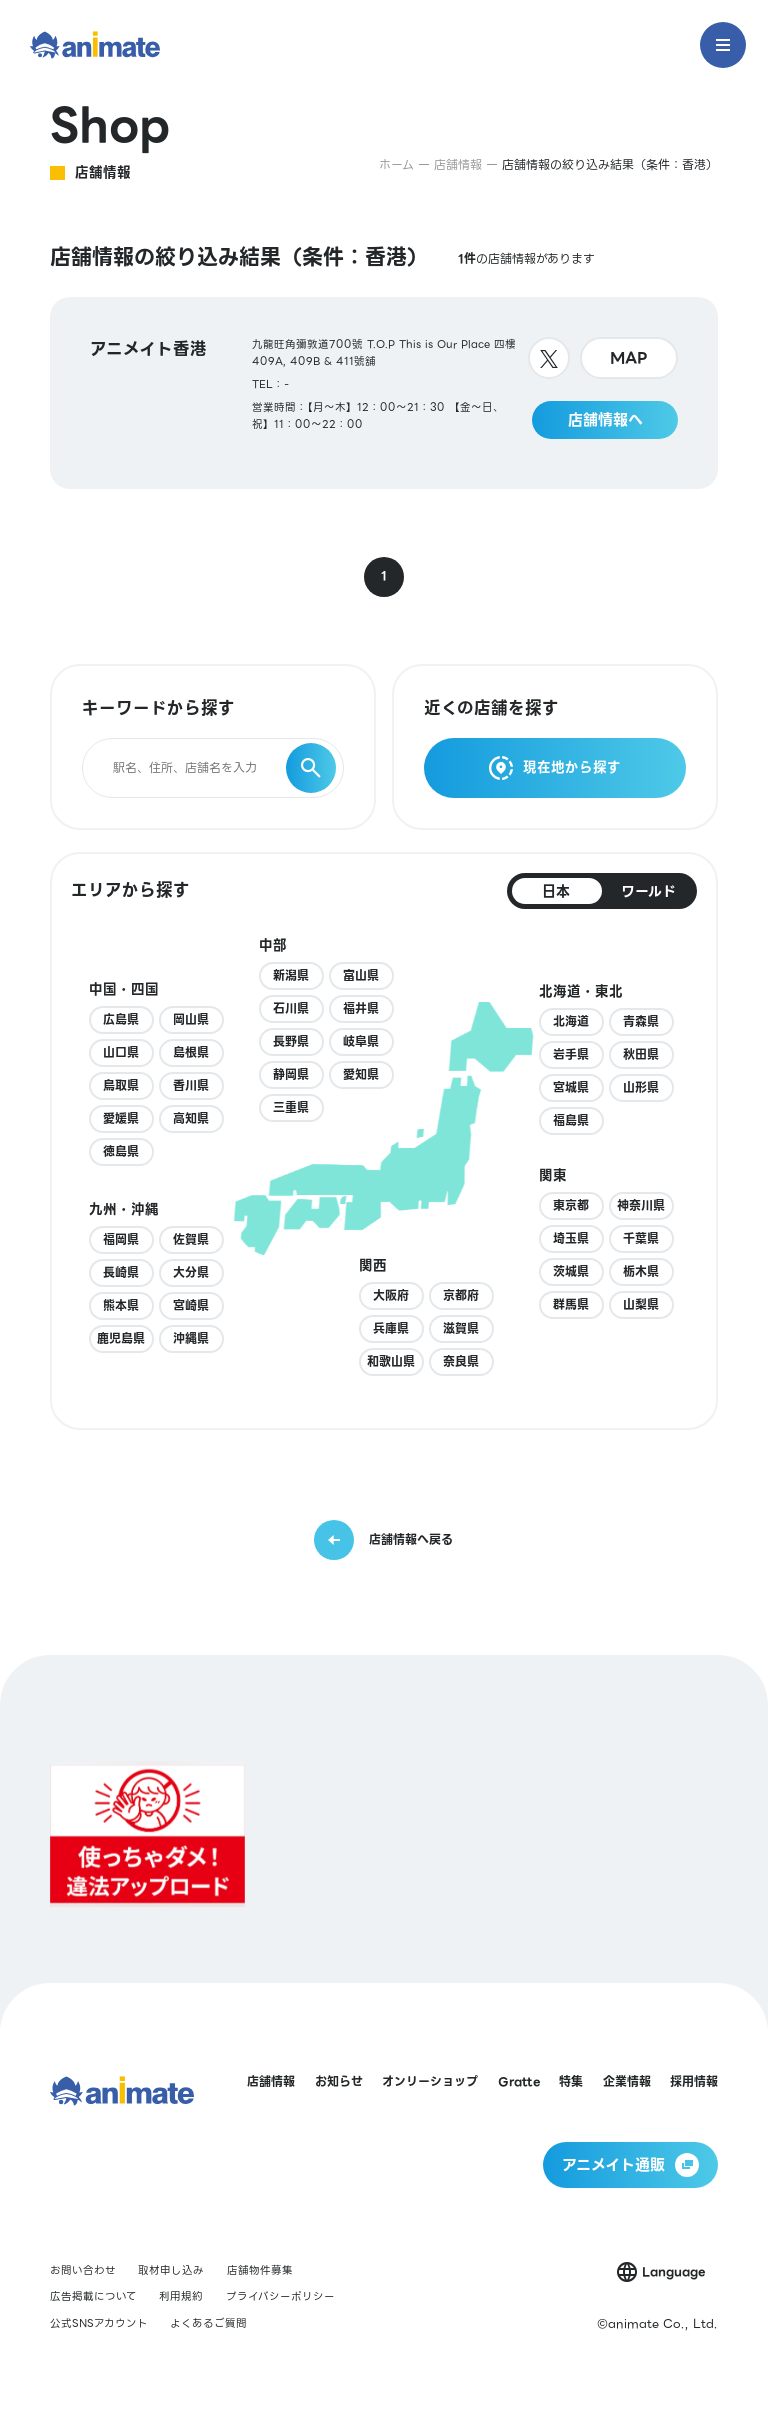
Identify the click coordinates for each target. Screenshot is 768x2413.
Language (673, 2271)
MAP (629, 358)
